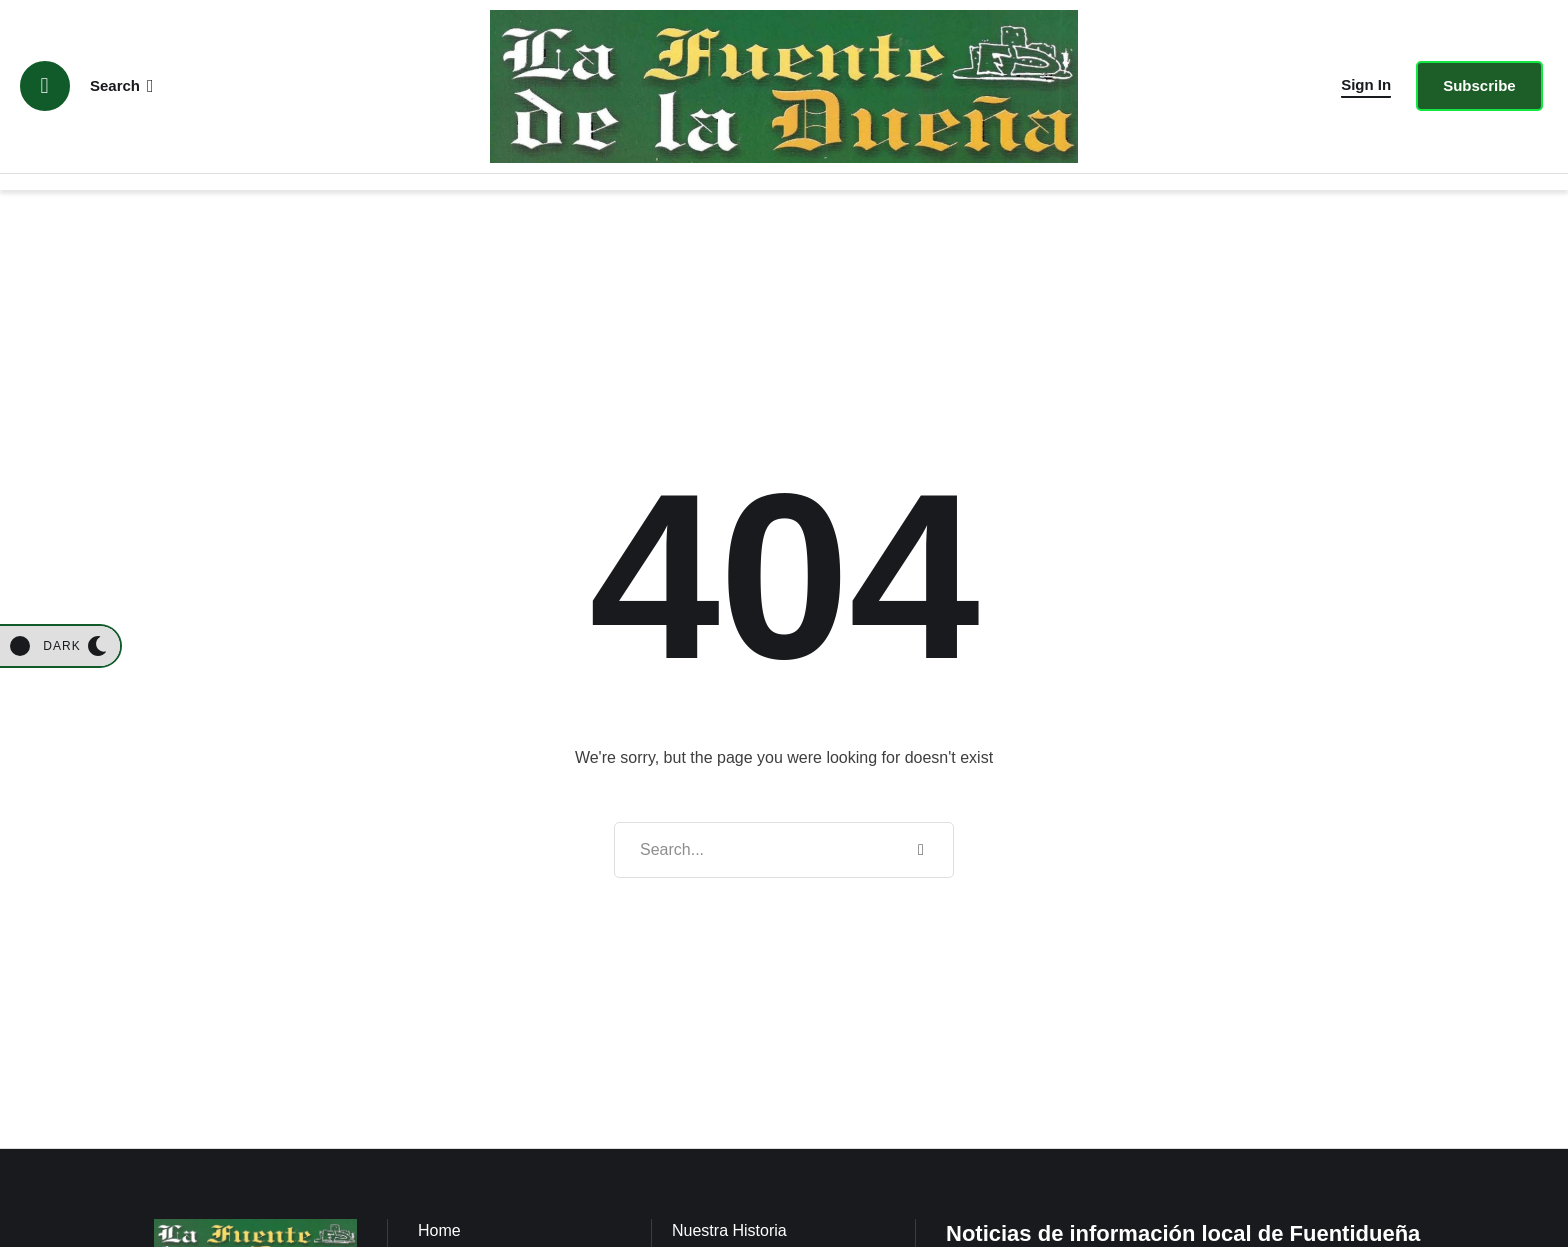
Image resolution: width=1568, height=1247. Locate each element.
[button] (1366, 86)
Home (439, 1230)
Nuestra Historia (729, 1230)
